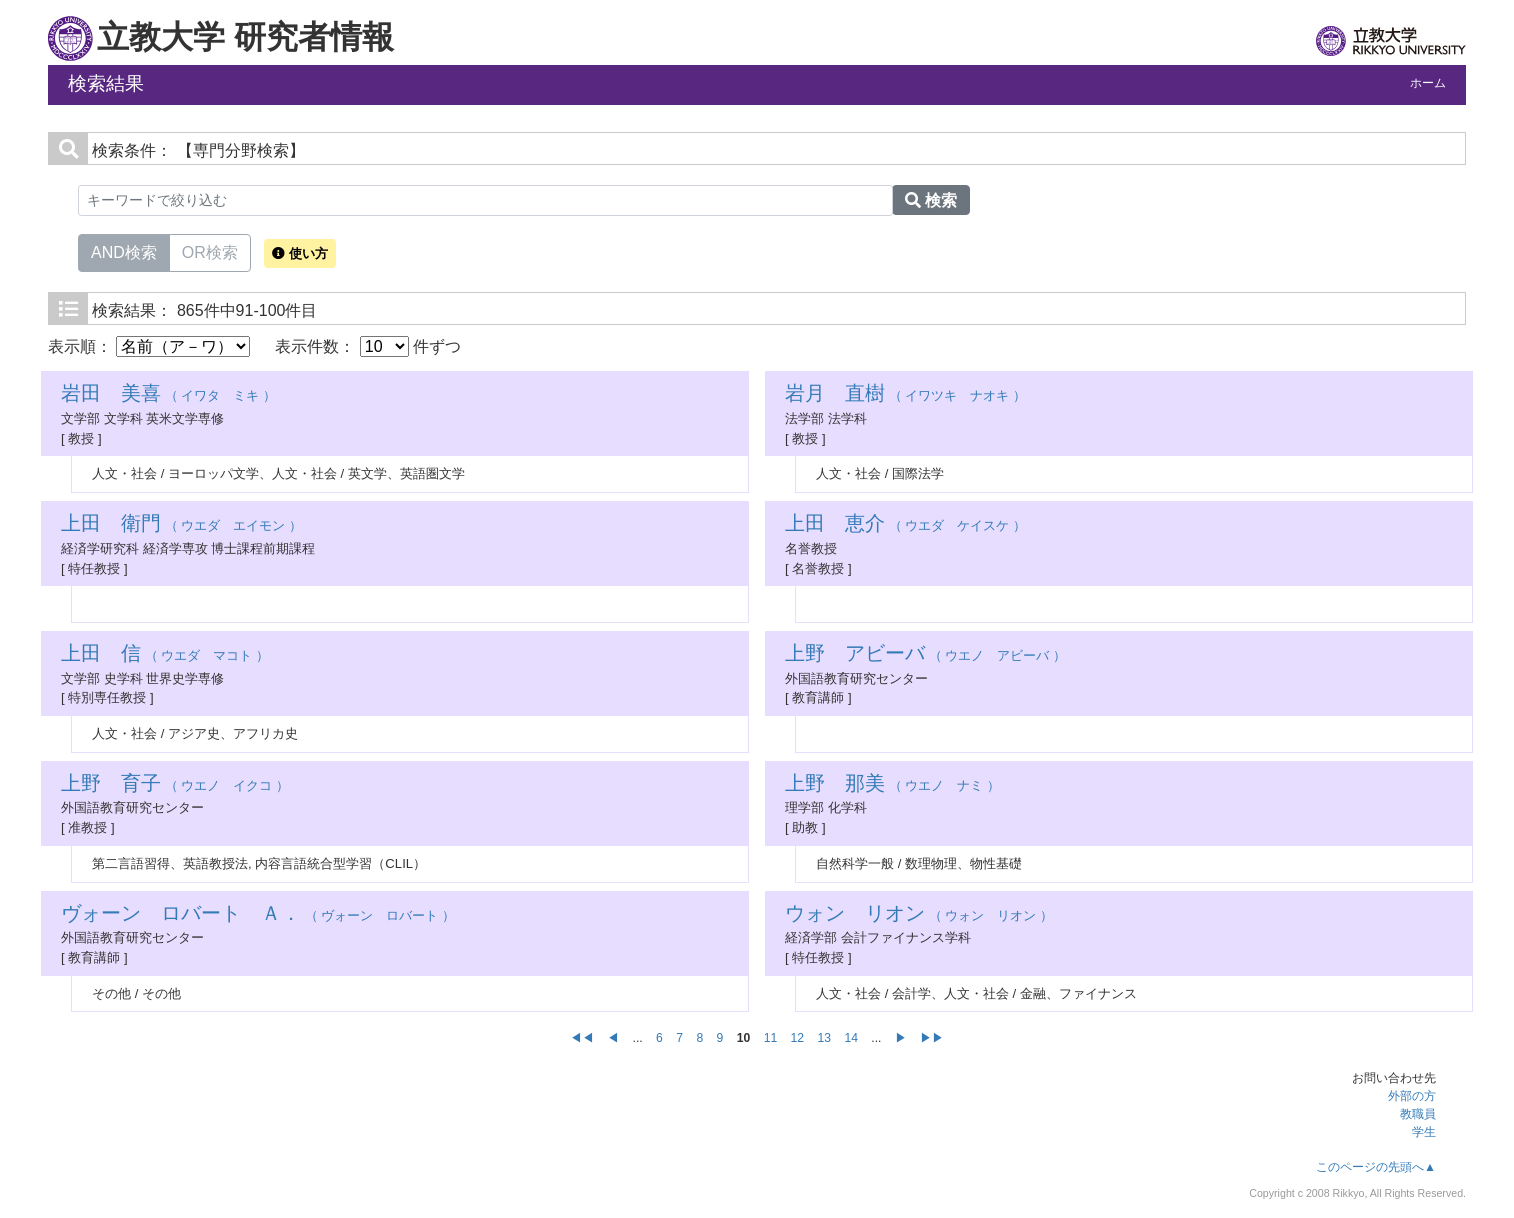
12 (798, 1038)
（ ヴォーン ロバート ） (258, 915)
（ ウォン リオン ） (919, 915)
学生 (1424, 1132)
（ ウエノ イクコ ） (175, 785)
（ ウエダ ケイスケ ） (905, 525)
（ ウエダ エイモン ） (181, 525)
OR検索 (210, 251)
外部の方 (1412, 1096)
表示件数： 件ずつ (368, 346)
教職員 (1418, 1114)
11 (771, 1038)
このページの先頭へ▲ (1376, 1167)
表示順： (149, 346)
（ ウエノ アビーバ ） (925, 655)
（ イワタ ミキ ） (168, 395)
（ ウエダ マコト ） (165, 655)
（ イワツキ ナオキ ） (905, 395)
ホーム (1428, 83)
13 (824, 1038)
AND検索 (124, 251)
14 (851, 1038)
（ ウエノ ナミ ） (892, 785)
